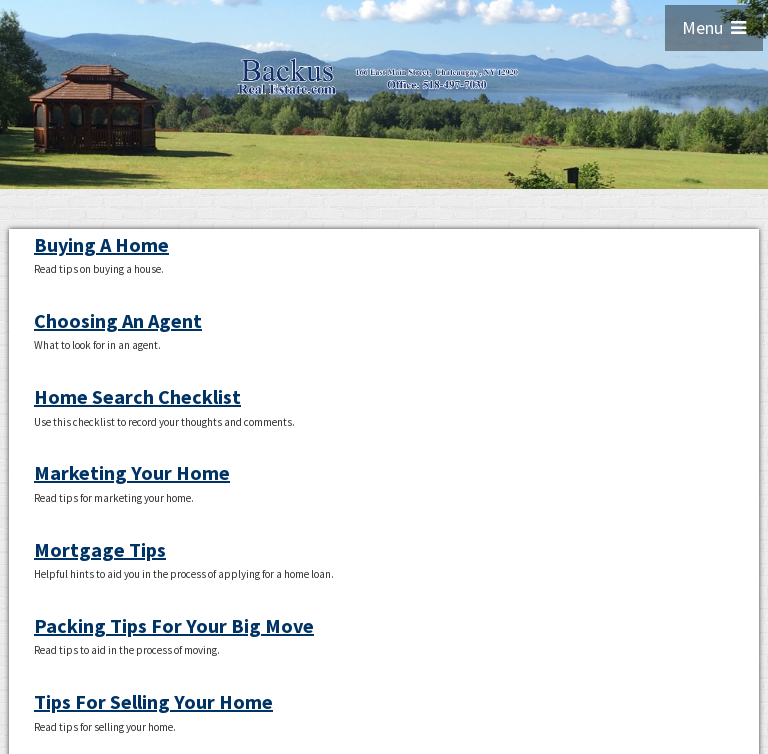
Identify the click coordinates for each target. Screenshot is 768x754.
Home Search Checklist (137, 396)
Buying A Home (101, 244)
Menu (714, 27)
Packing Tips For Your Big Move (174, 625)
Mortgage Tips (100, 549)
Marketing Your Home (132, 472)
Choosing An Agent (118, 320)
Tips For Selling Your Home (153, 701)
